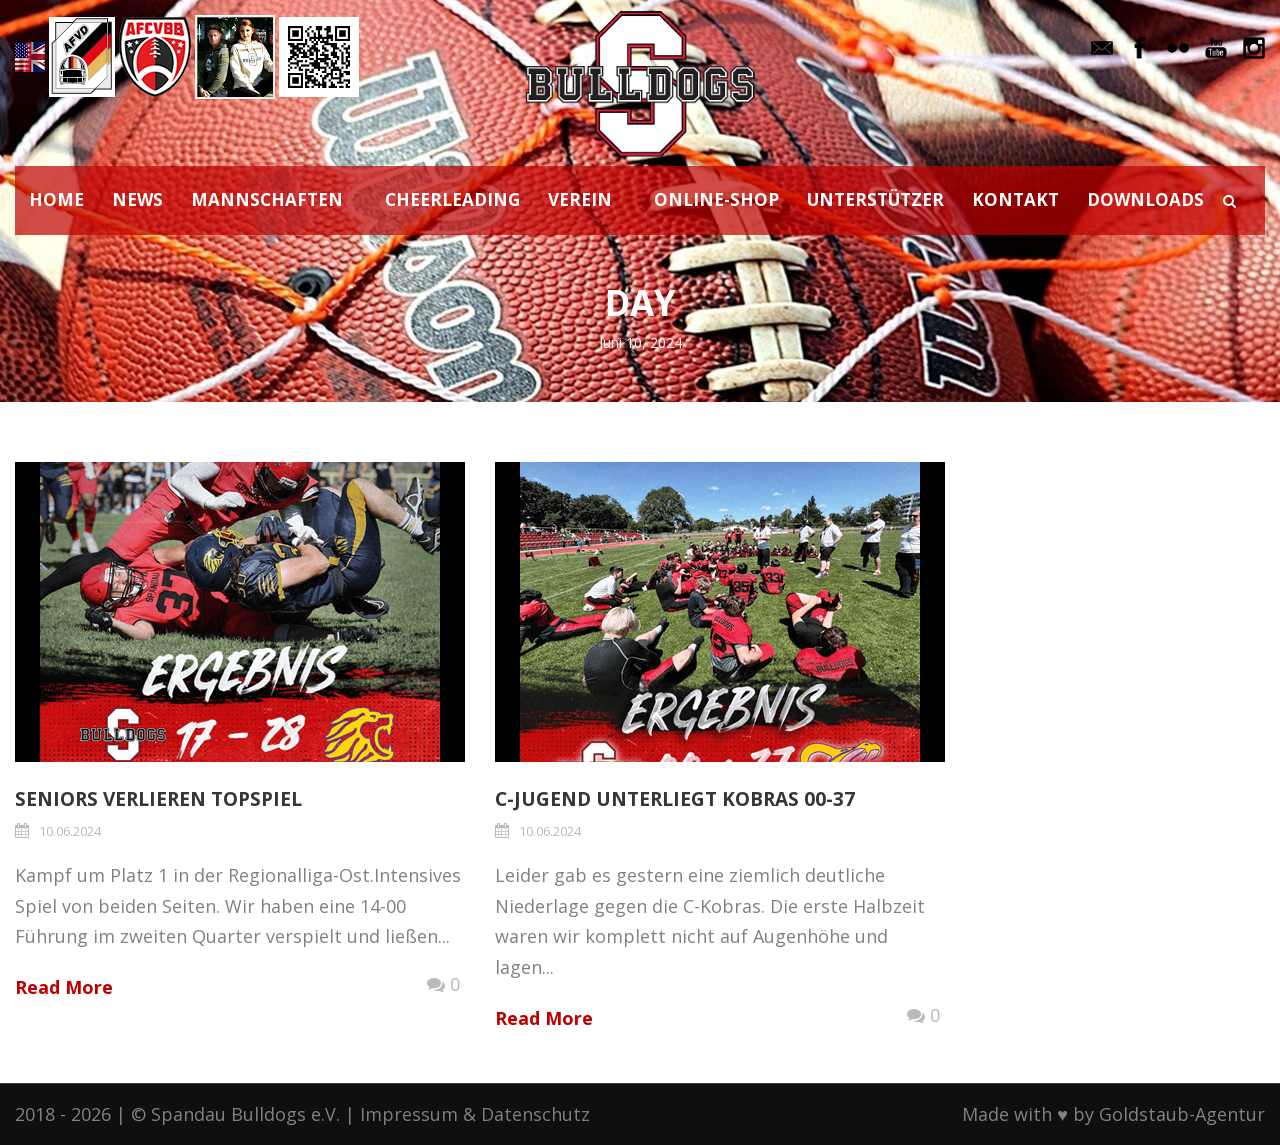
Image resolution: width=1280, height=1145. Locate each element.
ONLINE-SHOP (716, 199)
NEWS (137, 199)
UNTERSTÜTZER (875, 199)
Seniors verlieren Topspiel (158, 799)
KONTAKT (1015, 199)
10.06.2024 (70, 831)
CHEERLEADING (452, 199)
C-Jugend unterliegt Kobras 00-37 (675, 799)
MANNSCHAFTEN (267, 199)
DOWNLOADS (1145, 199)
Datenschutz (535, 1114)
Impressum (409, 1114)
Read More (64, 987)
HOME (56, 199)
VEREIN (580, 199)
